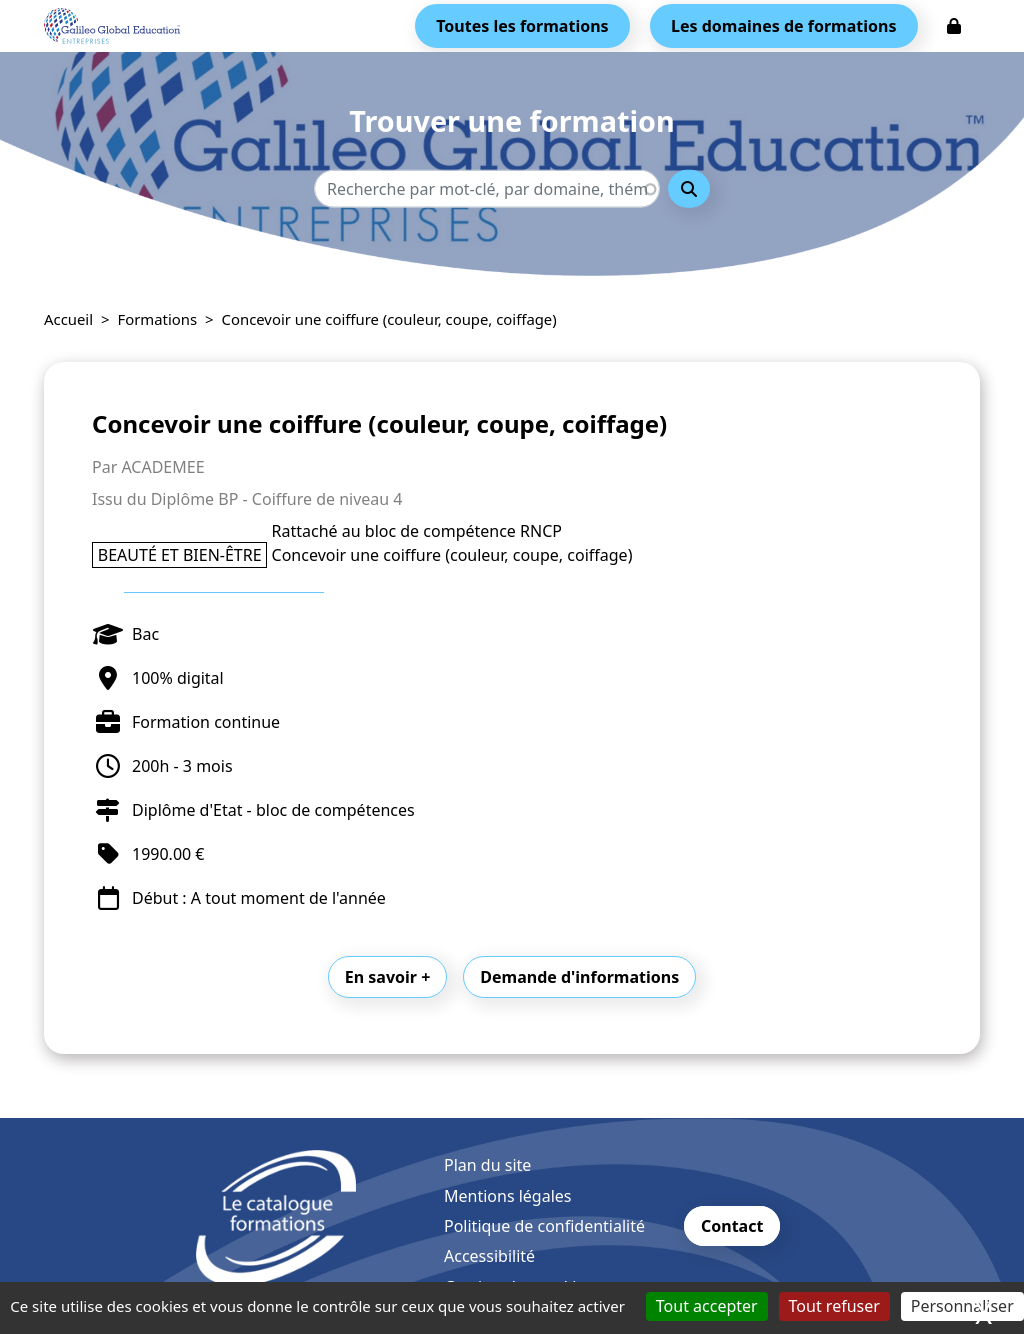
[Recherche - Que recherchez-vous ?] (487, 189)
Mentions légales (508, 1196)
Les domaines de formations (783, 26)
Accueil (68, 319)
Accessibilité (489, 1256)
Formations (158, 319)
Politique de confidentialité (544, 1226)
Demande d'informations (579, 977)
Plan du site (487, 1165)
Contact (732, 1226)
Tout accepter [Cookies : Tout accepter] (707, 1306)
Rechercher (689, 189)
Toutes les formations (522, 26)
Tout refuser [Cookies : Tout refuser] (834, 1306)
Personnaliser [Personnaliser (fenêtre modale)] (962, 1306)
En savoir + (388, 977)
